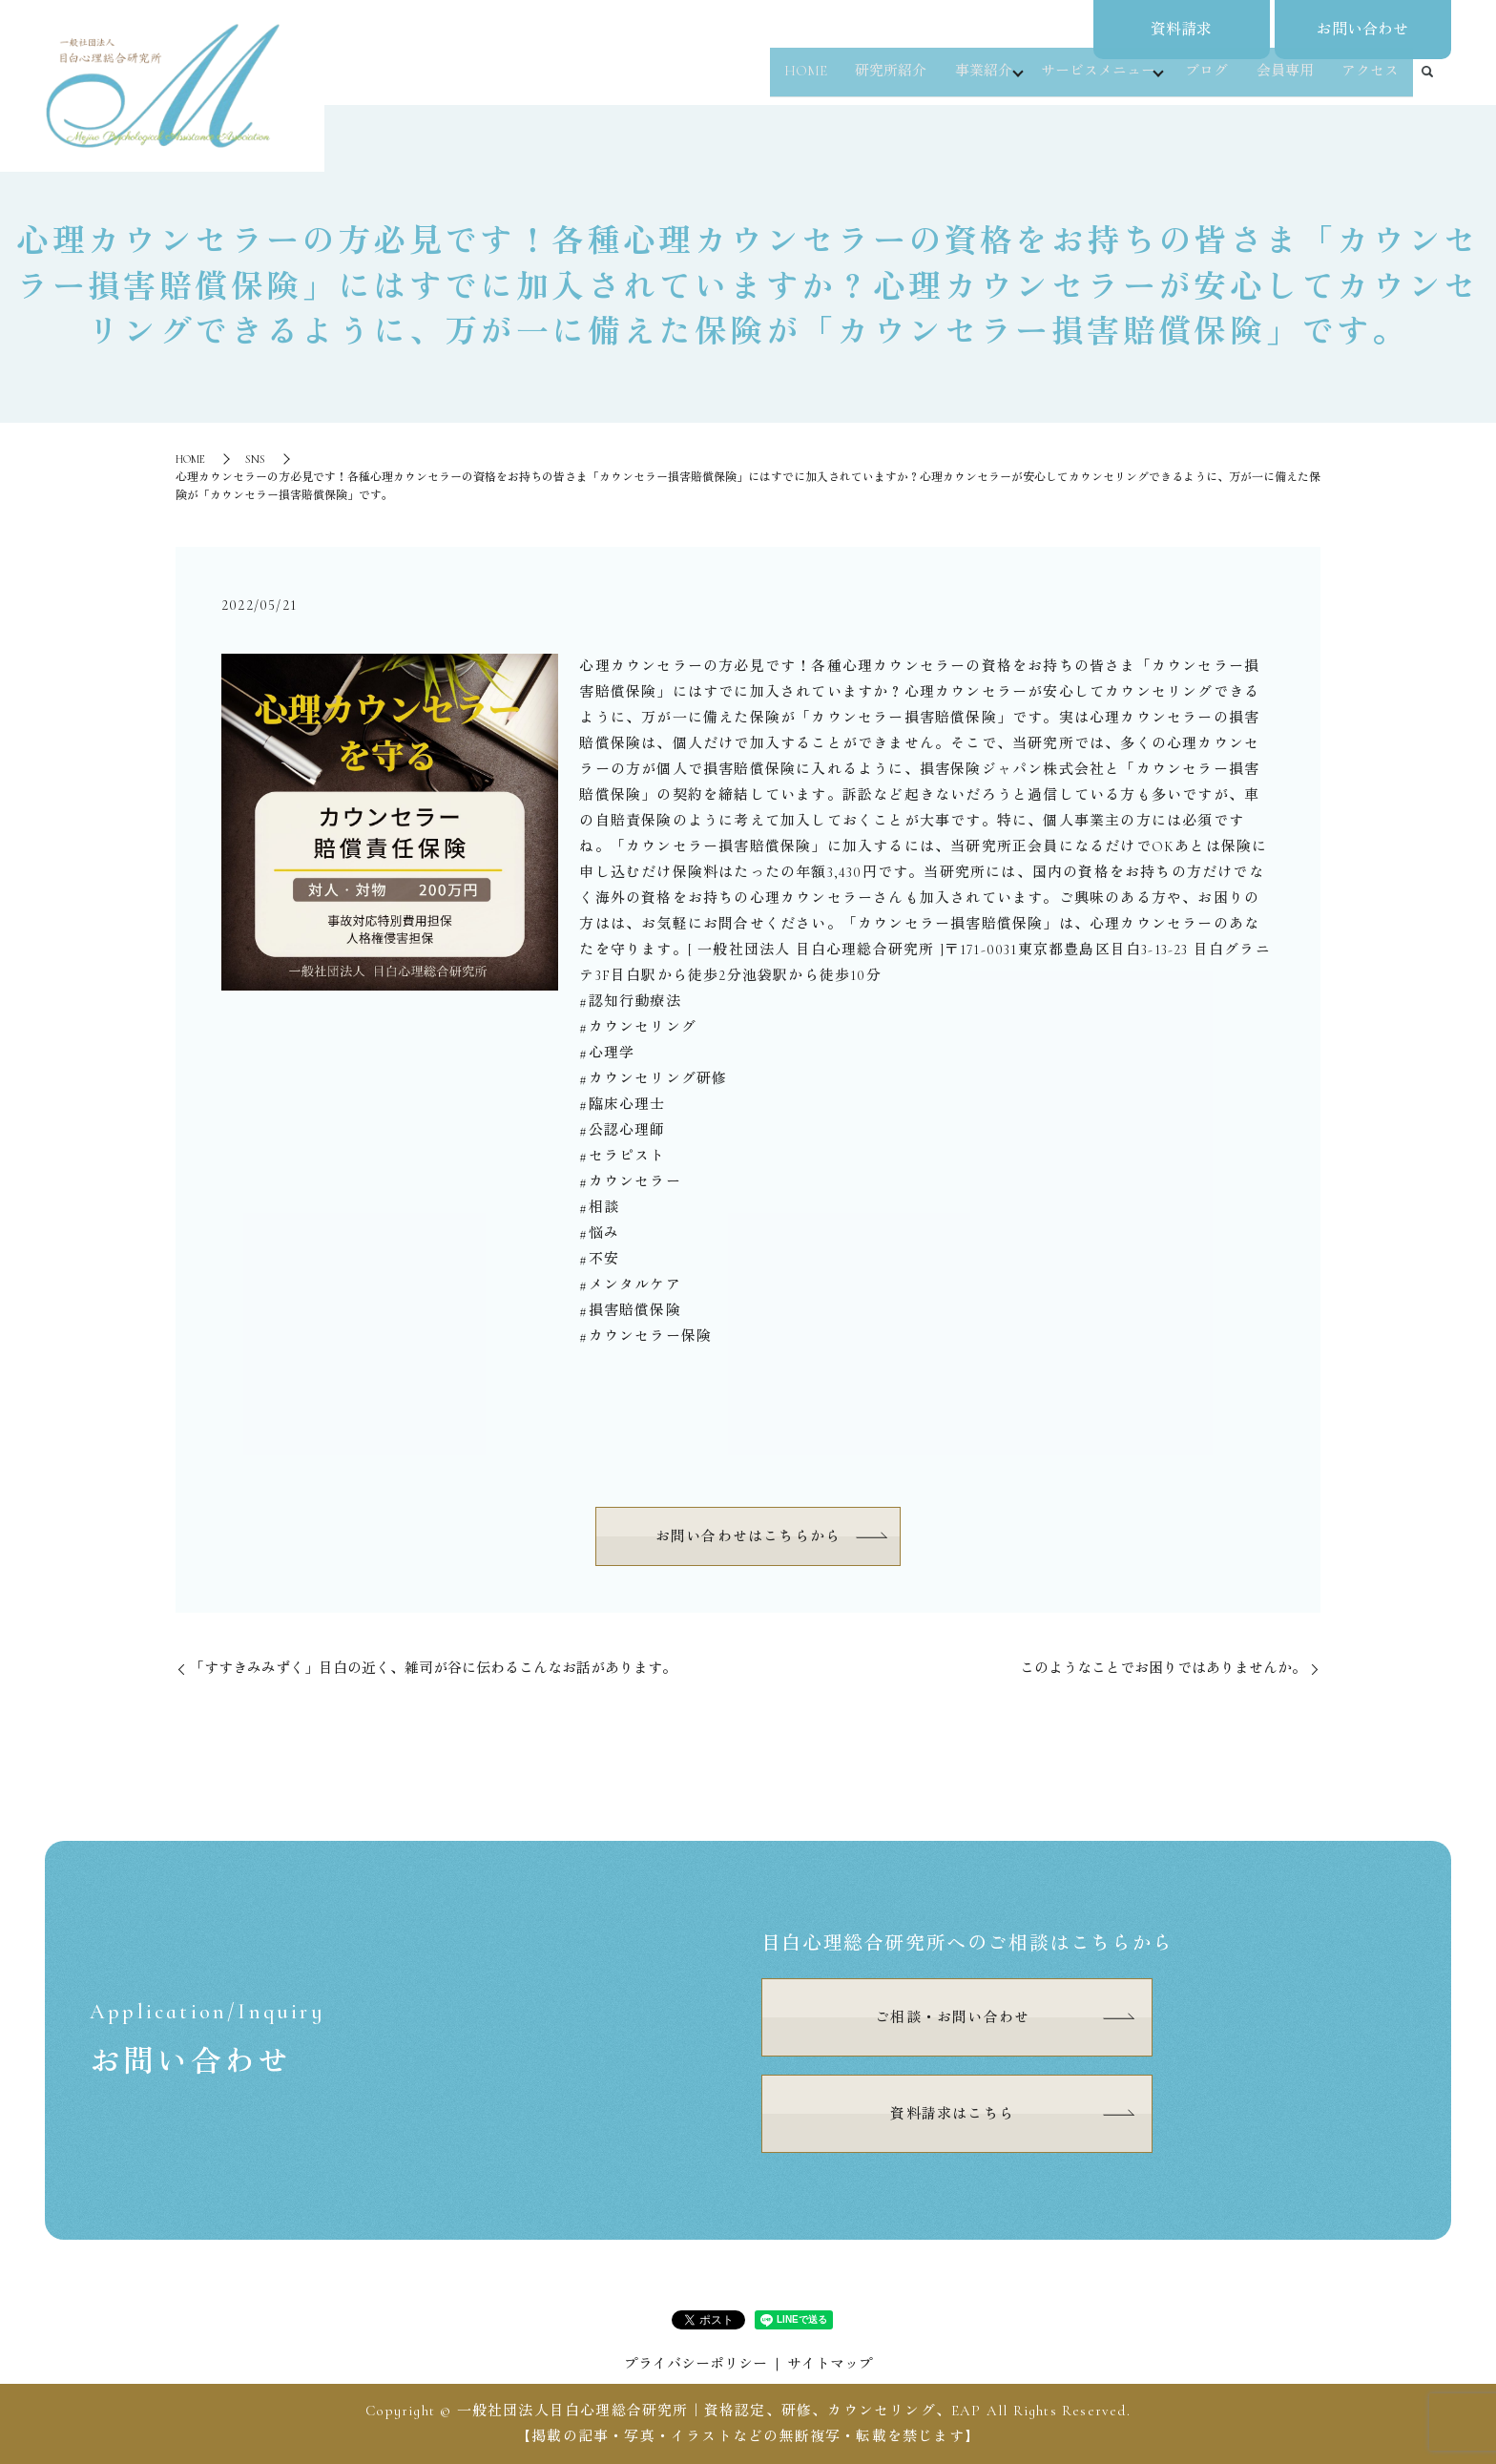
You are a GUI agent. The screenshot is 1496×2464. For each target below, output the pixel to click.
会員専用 (1289, 80)
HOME (806, 80)
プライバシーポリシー (695, 2363)
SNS (255, 459)
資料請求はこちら (952, 2113)
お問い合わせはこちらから (748, 1536)
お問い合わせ (1362, 29)
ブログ (1213, 80)
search (1427, 81)
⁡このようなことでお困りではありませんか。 (1163, 1668)
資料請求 (1181, 29)
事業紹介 (979, 80)
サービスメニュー (1100, 80)
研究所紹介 (889, 80)
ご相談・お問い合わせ (952, 2017)
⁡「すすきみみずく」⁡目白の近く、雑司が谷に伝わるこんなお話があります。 (433, 1668)
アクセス (1372, 80)
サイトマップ (830, 2363)
